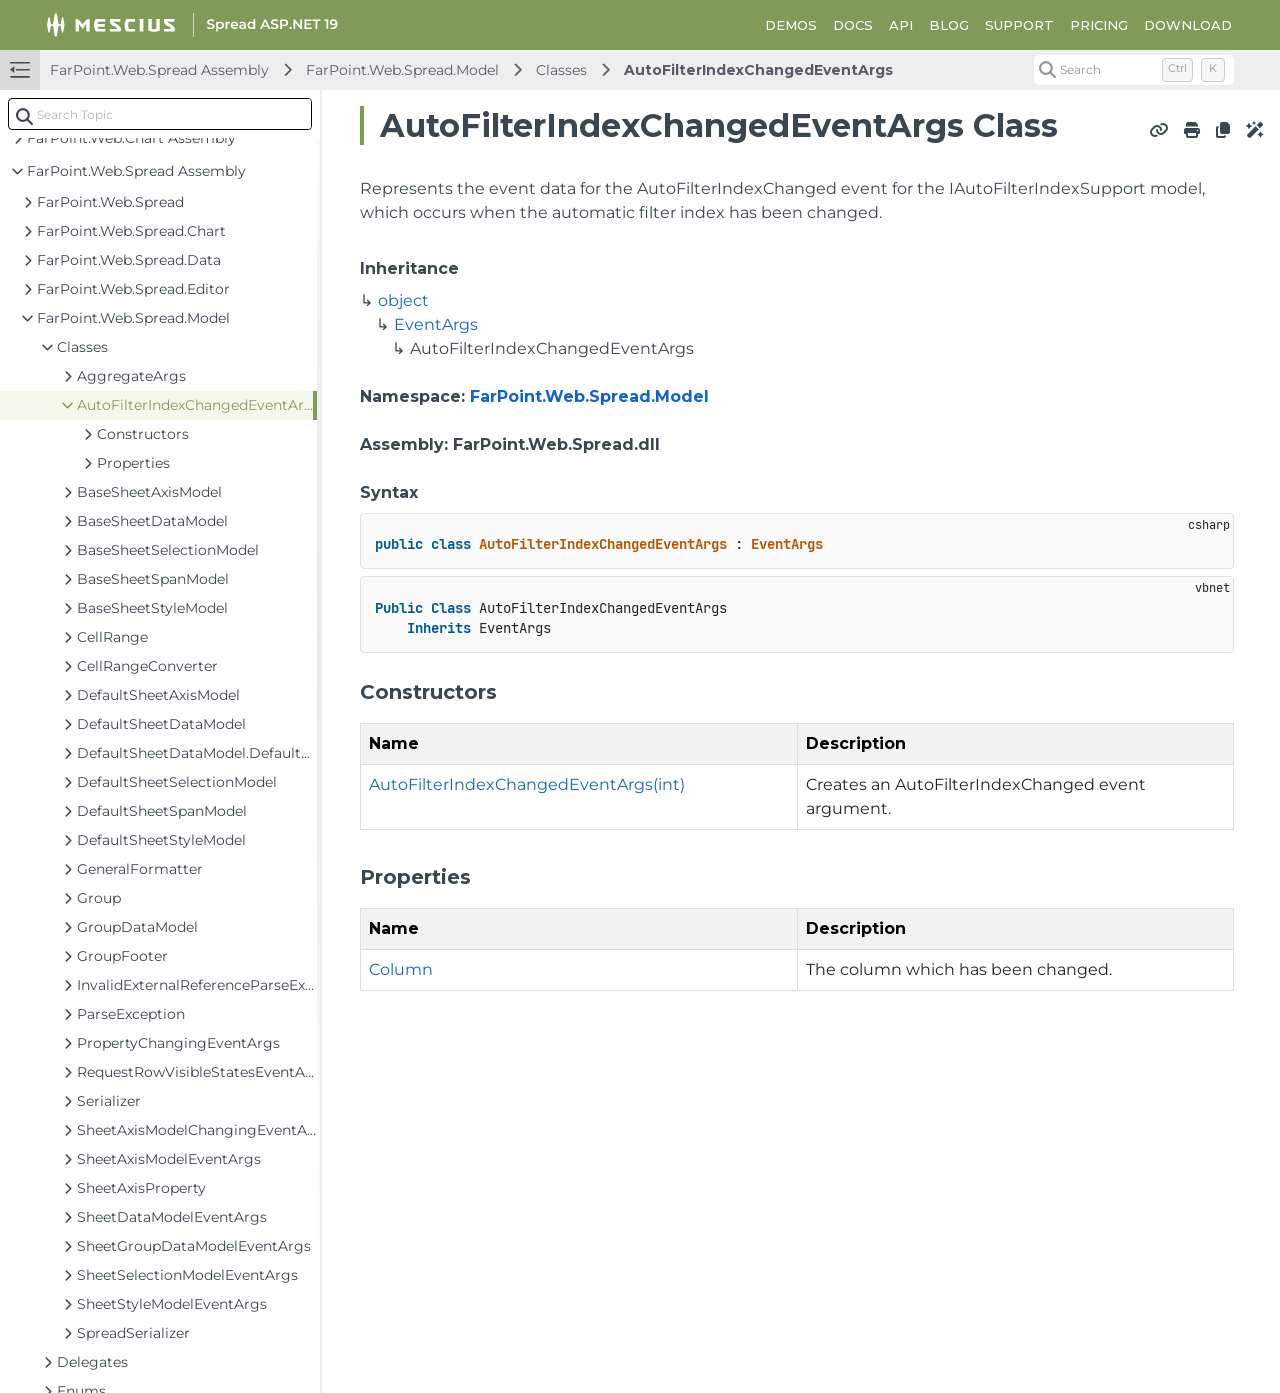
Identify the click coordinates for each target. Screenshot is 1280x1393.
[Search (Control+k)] (1134, 70)
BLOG (949, 25)
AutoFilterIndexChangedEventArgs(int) (527, 784)
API (901, 25)
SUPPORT (1019, 25)
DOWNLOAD (1188, 25)
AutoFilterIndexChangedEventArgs (758, 70)
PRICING (1099, 25)
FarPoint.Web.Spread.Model (402, 70)
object (403, 300)
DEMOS (791, 25)
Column (401, 969)
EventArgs (436, 324)
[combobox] (160, 114)
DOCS (853, 25)
